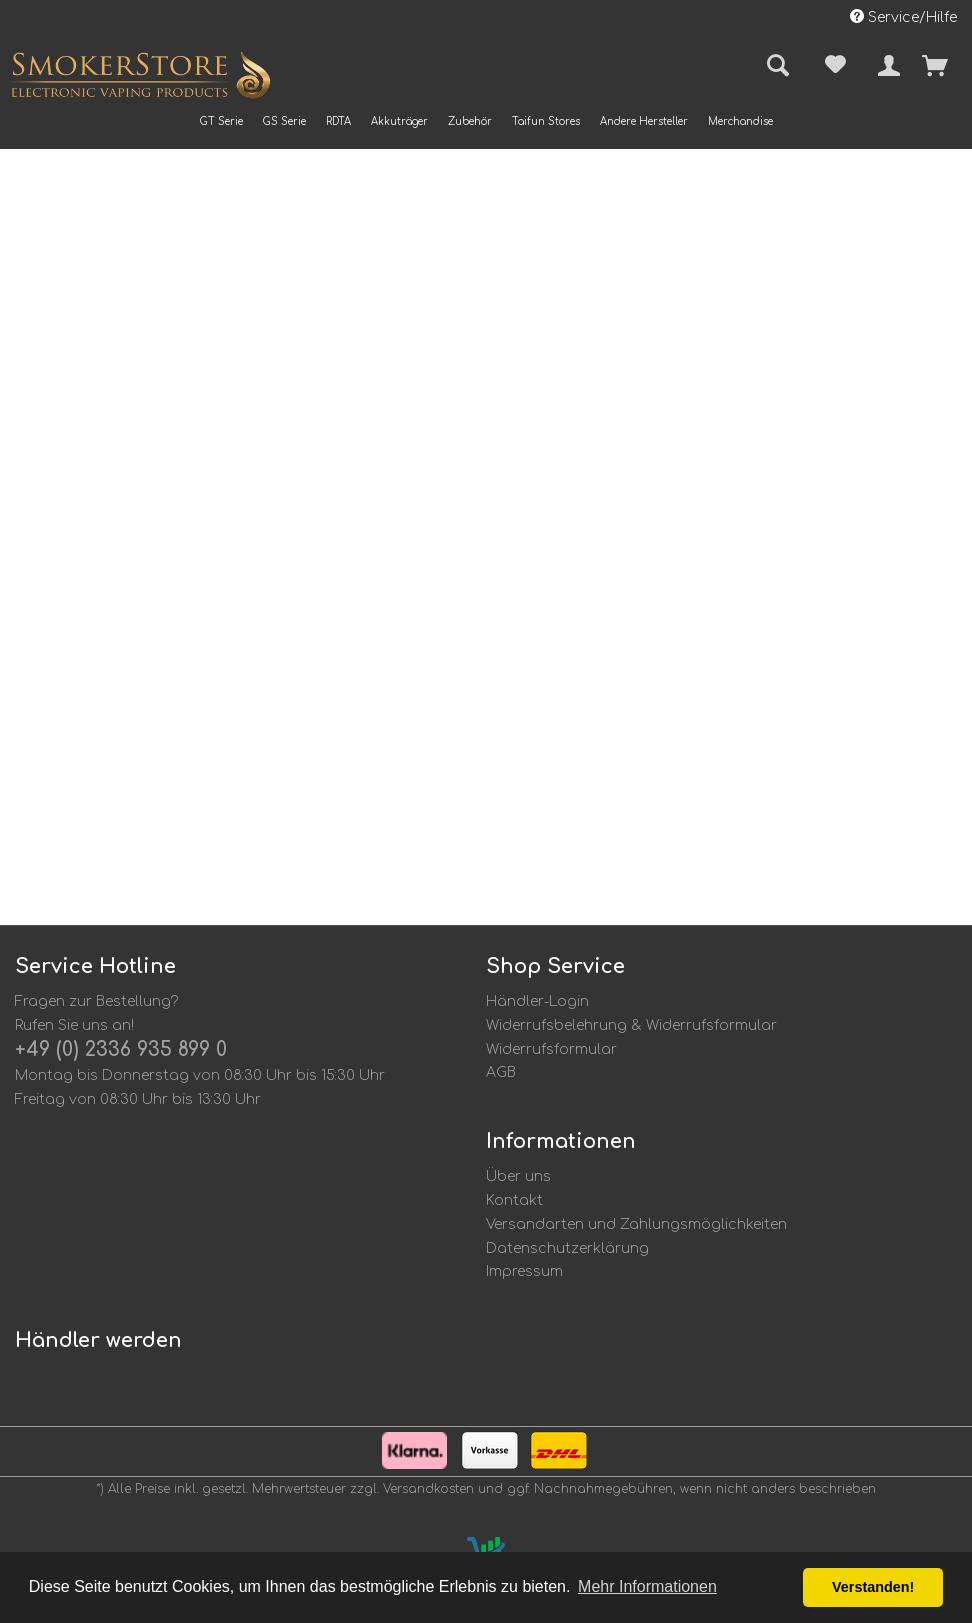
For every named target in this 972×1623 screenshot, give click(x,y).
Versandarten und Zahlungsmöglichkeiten (636, 1224)
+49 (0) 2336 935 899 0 (121, 1049)
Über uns (518, 1176)
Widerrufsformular (551, 1049)
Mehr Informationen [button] (647, 1586)
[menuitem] (221, 121)
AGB (501, 1072)
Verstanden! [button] (873, 1587)
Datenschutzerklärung (567, 1248)
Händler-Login (537, 1001)
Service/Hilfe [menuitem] (903, 17)
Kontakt (514, 1200)
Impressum (524, 1271)
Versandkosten (428, 1489)
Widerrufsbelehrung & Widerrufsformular (631, 1025)
